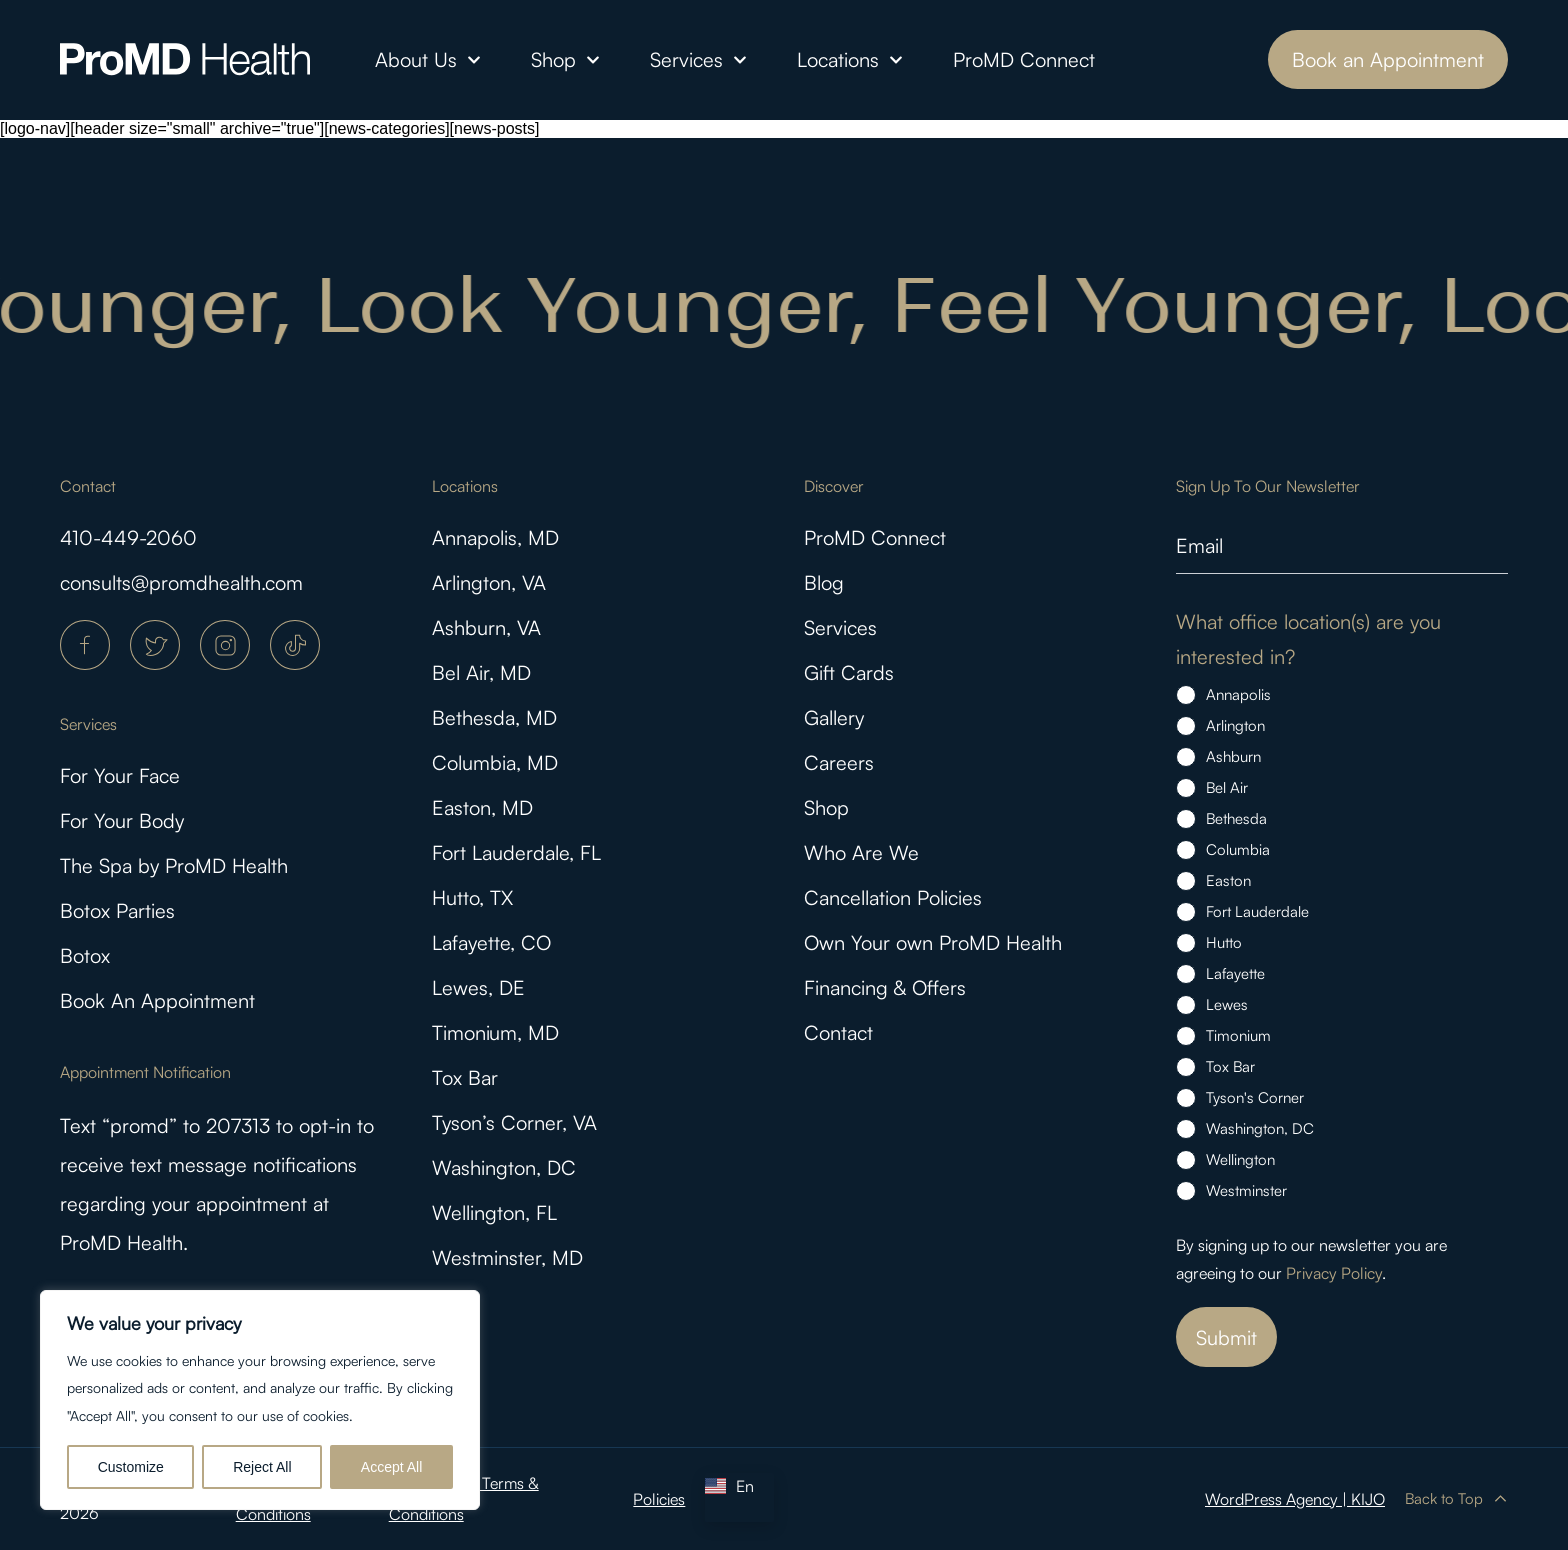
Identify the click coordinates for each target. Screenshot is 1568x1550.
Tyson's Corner (1255, 1097)
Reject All (262, 1467)
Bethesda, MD (494, 717)
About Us (428, 60)
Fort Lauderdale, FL (516, 852)
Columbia (1238, 849)
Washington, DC (504, 1167)
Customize (131, 1467)
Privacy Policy (1334, 1273)
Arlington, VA (489, 582)
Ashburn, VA (486, 627)
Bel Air (1227, 787)
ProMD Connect (1024, 59)
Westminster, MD (507, 1257)
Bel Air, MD (481, 672)
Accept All (391, 1467)
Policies (659, 1499)
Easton (1228, 880)
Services (698, 60)
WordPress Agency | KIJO (1295, 1499)
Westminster (1246, 1190)
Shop (565, 60)
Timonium (1238, 1035)
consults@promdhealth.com (181, 582)
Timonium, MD (495, 1032)
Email (1199, 545)
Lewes (1227, 1004)
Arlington (1235, 725)
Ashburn (1233, 756)
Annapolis (1238, 694)
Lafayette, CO (491, 942)
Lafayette (1235, 973)
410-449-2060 (128, 537)
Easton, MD (482, 807)
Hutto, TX (472, 897)
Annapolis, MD (495, 537)
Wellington (1240, 1159)
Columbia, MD (495, 762)
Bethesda (1236, 818)
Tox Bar (465, 1077)
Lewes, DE (478, 987)
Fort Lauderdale (1257, 911)
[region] (260, 1400)
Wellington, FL (494, 1212)
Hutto (1224, 942)
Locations (850, 60)
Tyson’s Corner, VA (514, 1122)
